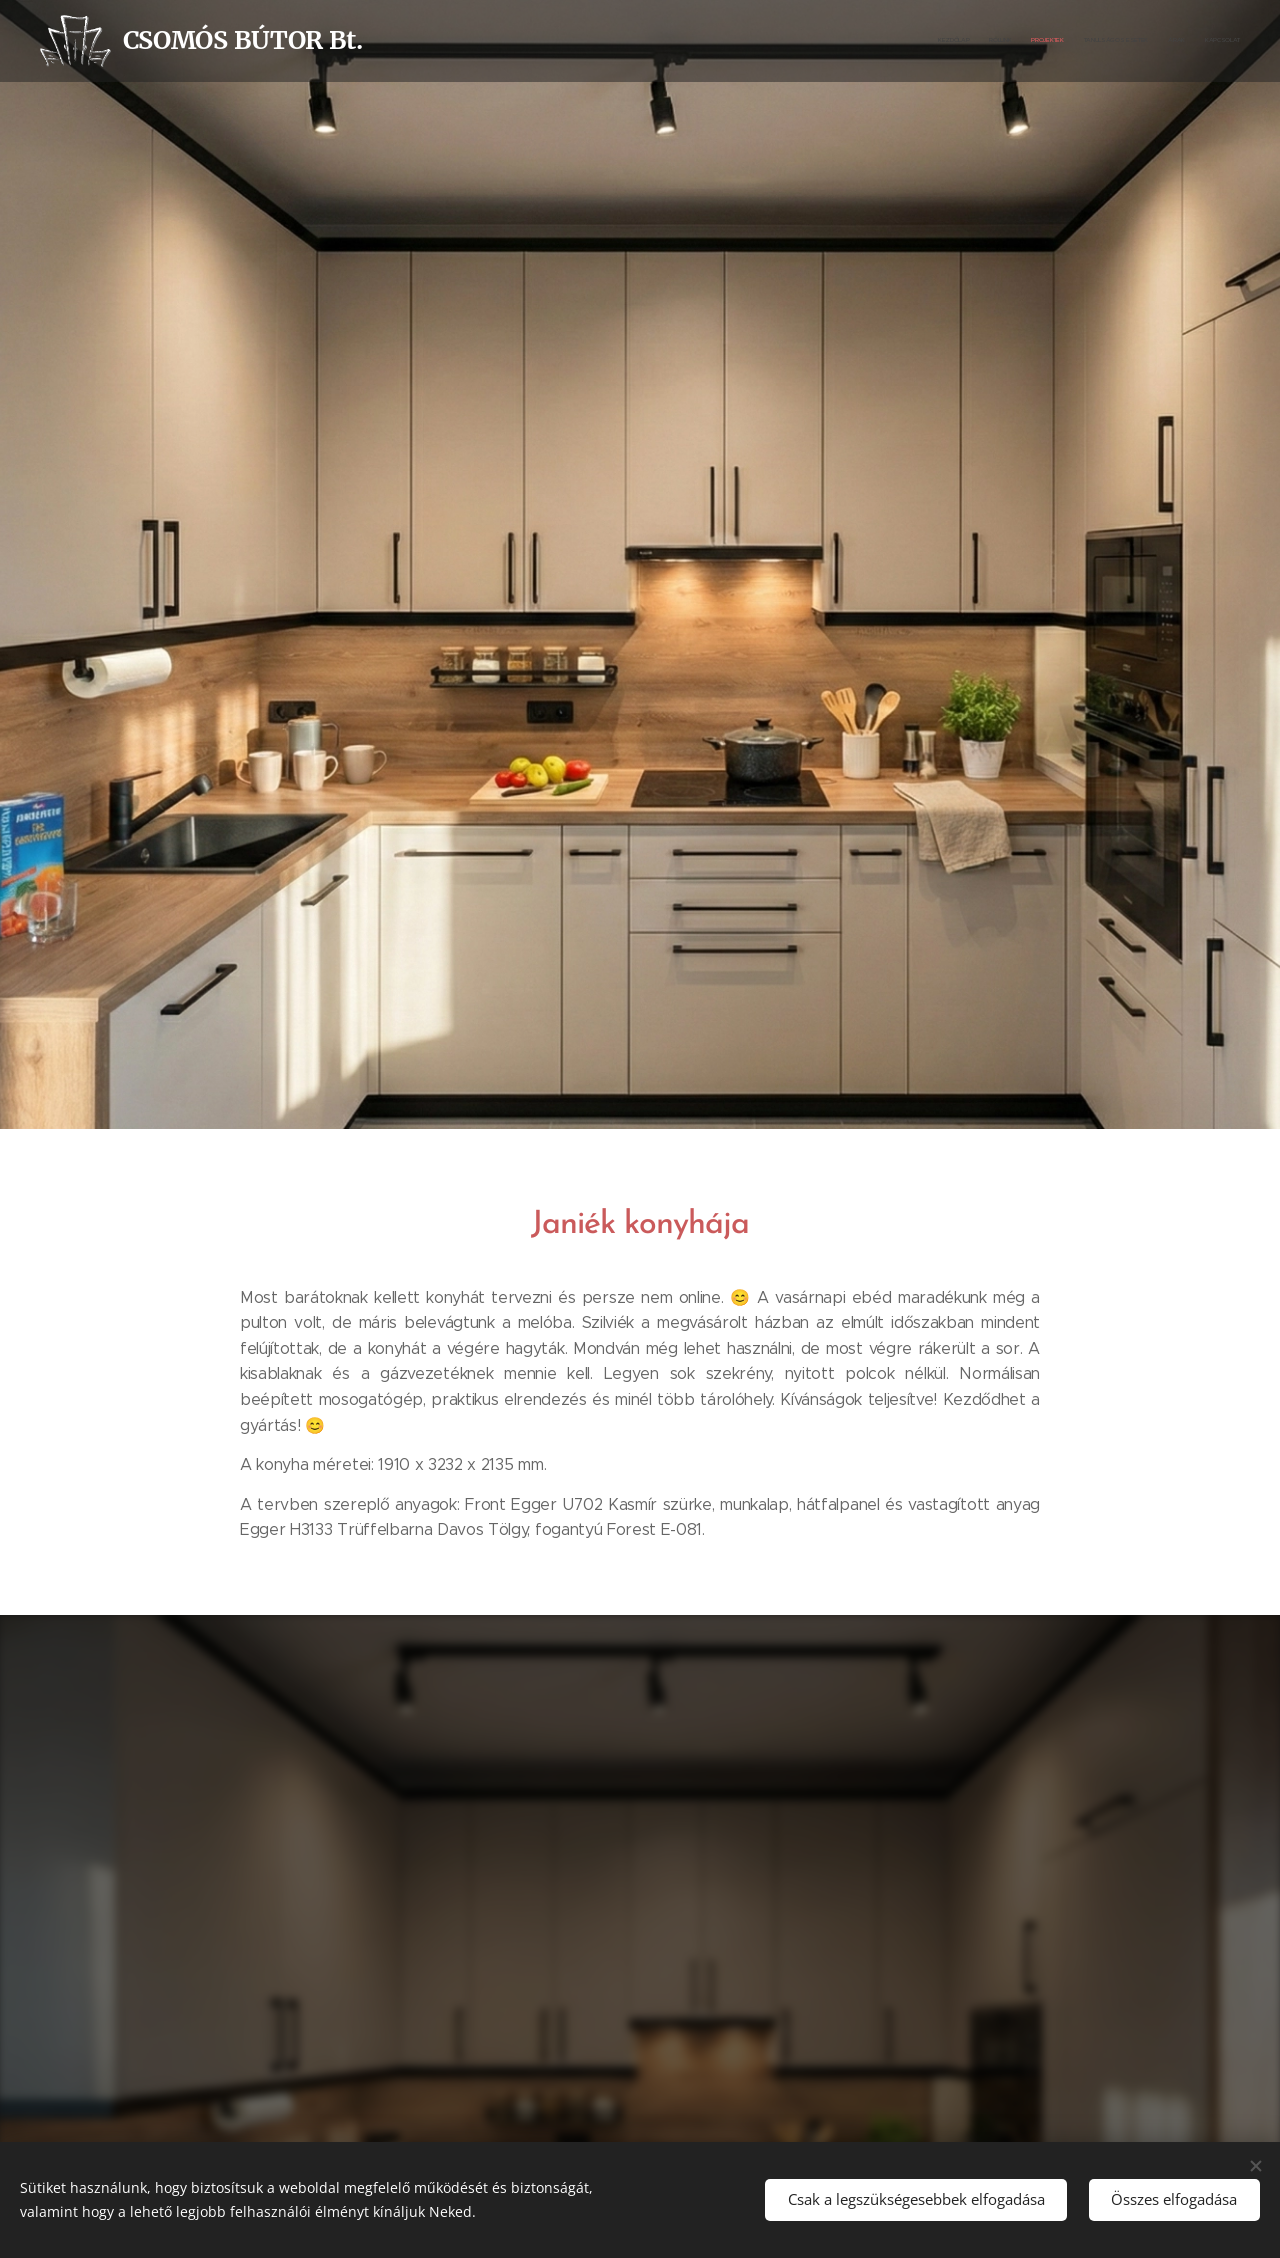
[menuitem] (1142, 41)
